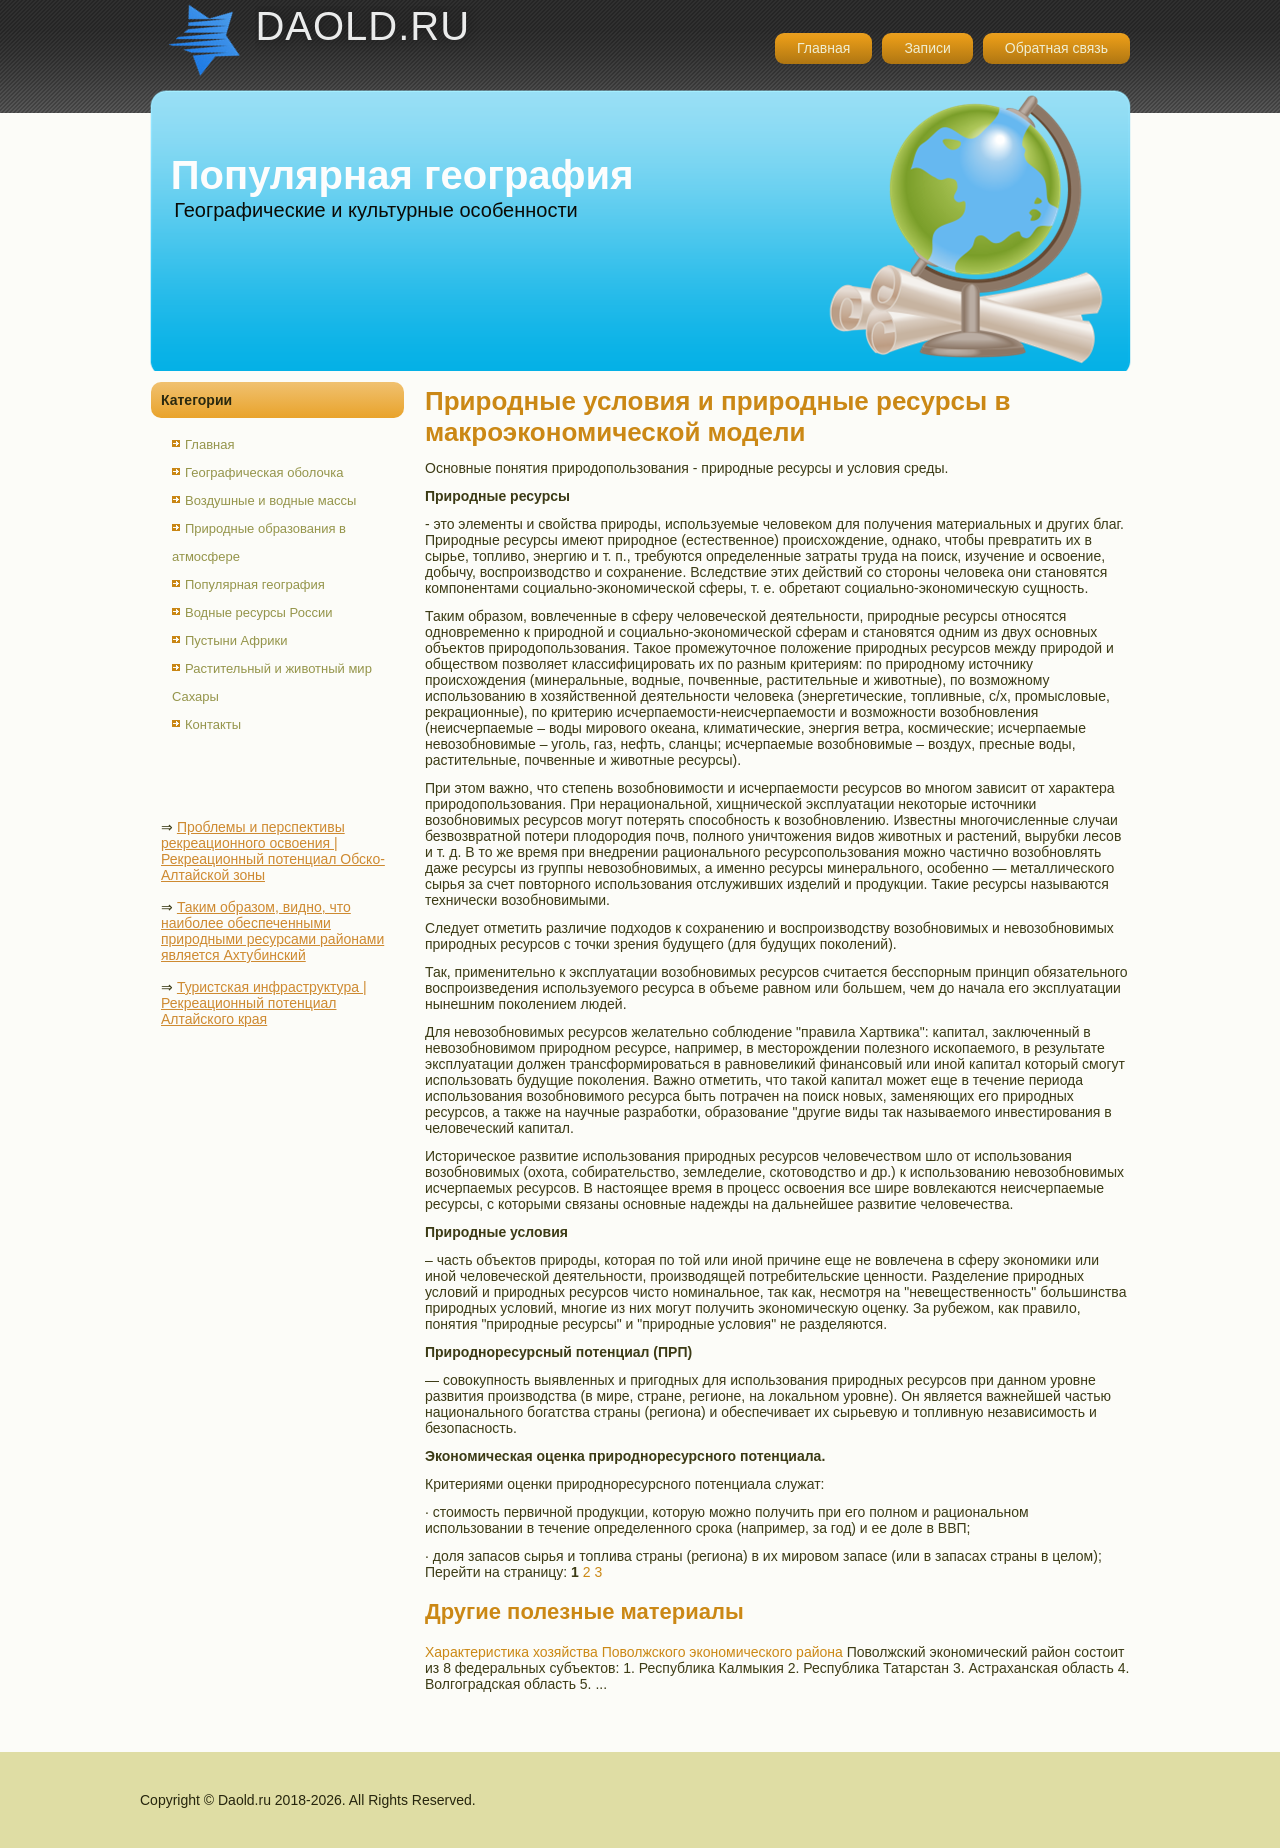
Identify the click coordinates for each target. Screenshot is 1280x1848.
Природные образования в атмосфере (259, 542)
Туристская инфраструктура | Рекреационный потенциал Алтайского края (264, 1003)
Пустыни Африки (236, 640)
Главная (823, 48)
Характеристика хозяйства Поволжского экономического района (634, 1652)
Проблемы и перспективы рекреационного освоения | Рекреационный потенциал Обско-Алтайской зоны (273, 851)
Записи (927, 48)
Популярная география (255, 584)
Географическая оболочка (264, 472)
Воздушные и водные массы (270, 500)
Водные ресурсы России (258, 612)
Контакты (213, 724)
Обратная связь (1056, 48)
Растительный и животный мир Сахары (272, 682)
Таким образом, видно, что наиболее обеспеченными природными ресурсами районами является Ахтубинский (272, 931)
